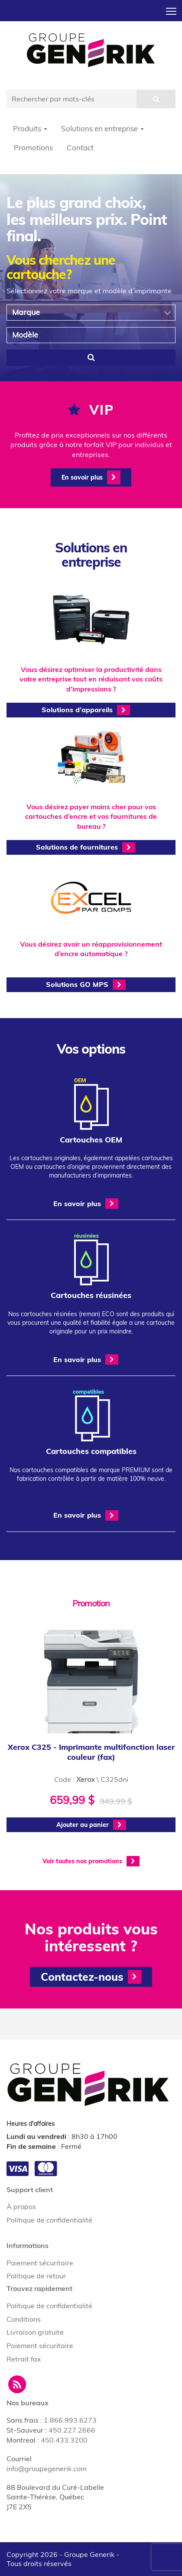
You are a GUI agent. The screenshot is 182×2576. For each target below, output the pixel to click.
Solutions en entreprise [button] (102, 128)
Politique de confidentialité (49, 2220)
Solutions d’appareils (86, 710)
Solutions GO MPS (86, 985)
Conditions (23, 2319)
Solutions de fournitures (85, 847)
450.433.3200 (64, 2440)
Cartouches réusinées (91, 1295)
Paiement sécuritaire (39, 2262)
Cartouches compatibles (91, 1451)
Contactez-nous (91, 1977)
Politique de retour (36, 2275)
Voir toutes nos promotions (91, 1861)
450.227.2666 (72, 2430)
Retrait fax (23, 2359)
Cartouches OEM (91, 1140)
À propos (21, 2206)
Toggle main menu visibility (172, 9)
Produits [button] (30, 128)
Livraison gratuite (35, 2332)
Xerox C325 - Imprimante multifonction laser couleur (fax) (91, 1752)
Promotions (33, 147)
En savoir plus (91, 477)
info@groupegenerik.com (46, 2468)
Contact (80, 147)
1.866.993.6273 (70, 2420)
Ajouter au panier (91, 1825)
